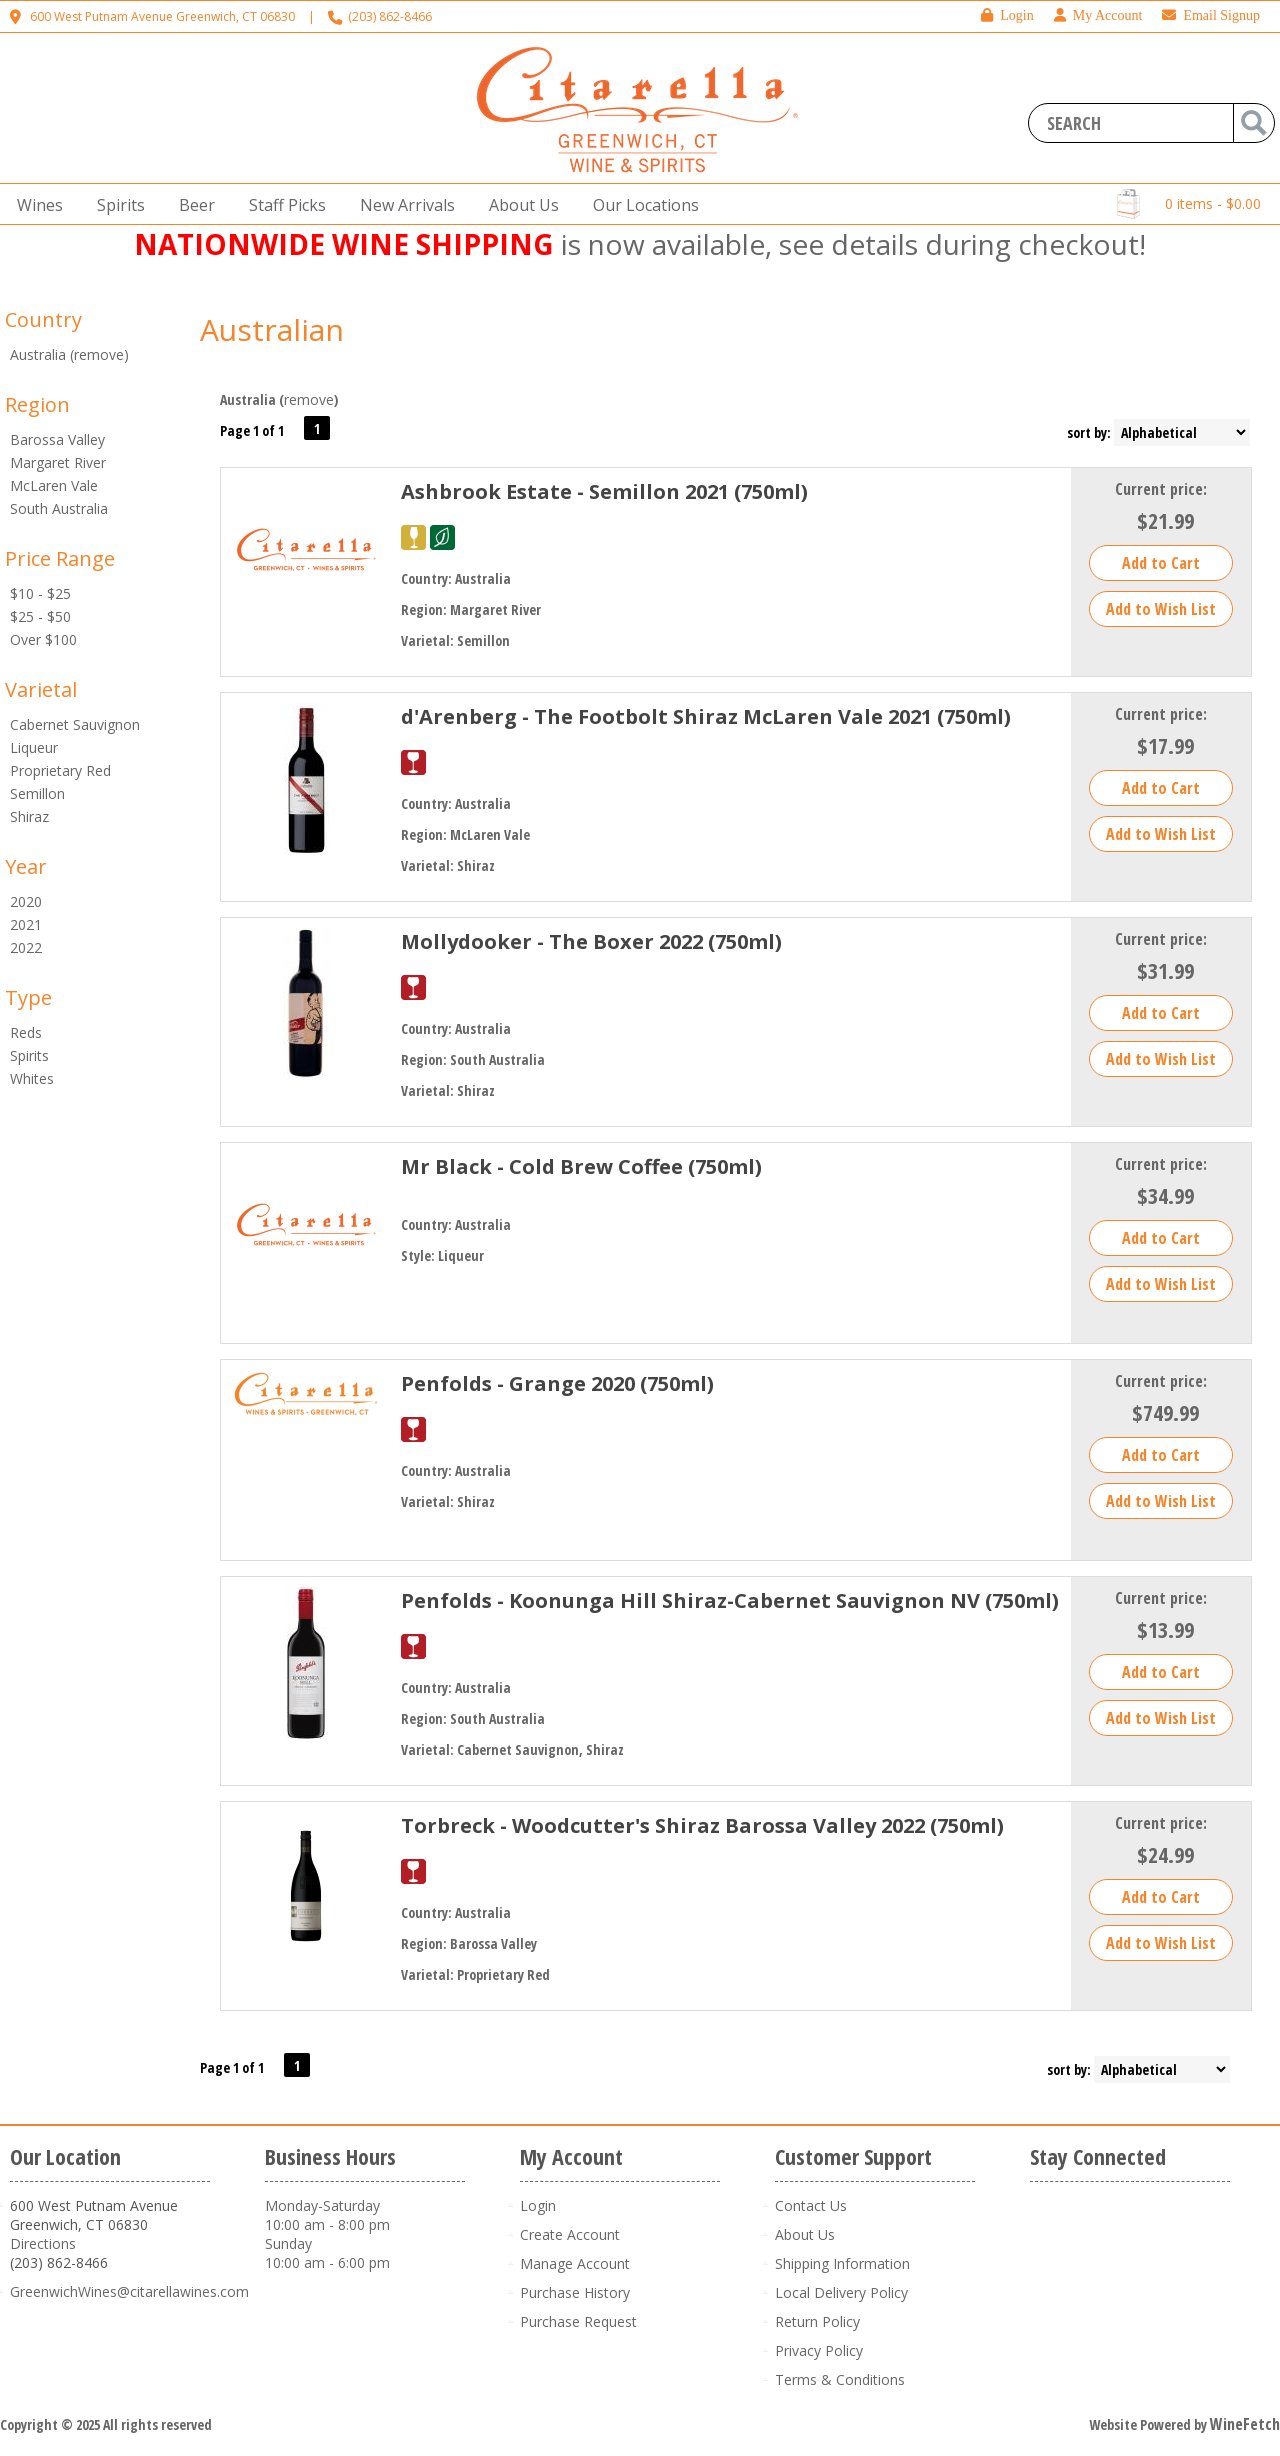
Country (43, 319)
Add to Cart (1161, 563)
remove (309, 399)
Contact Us (811, 2205)
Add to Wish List (1161, 609)
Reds (26, 1032)
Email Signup (1211, 15)
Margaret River (58, 462)
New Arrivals (407, 205)
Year (26, 866)
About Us (518, 205)
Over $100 (43, 639)
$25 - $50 (40, 616)
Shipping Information (842, 2263)
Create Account (570, 2234)
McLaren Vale (54, 485)
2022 (26, 947)
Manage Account (575, 2263)
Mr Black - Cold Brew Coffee (581, 1166)
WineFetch (1245, 2424)
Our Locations (640, 205)
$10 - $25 (40, 593)
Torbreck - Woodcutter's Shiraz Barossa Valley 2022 (702, 1825)
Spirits (115, 205)
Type (28, 997)
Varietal (41, 689)
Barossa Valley (57, 439)
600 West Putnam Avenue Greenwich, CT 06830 (162, 16)
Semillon (37, 793)
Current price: (1161, 489)
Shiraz (29, 816)
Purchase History (575, 2292)
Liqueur (34, 747)
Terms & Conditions (840, 2379)
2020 (26, 901)
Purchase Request (578, 2321)
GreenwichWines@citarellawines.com (129, 2291)
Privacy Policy (819, 2350)
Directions (43, 2243)
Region (37, 404)
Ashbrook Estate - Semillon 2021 (604, 491)
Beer (191, 205)
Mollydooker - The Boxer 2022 (591, 941)
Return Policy (817, 2321)
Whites (32, 1078)
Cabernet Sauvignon (75, 724)
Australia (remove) (69, 354)
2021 (26, 924)
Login (1007, 15)
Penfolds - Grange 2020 (557, 1383)
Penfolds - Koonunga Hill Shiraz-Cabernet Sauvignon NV (730, 1600)
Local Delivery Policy (841, 2292)
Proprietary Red (60, 770)
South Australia (59, 508)
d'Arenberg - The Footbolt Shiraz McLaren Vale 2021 (706, 716)
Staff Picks (287, 205)
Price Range (60, 558)
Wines (34, 205)
